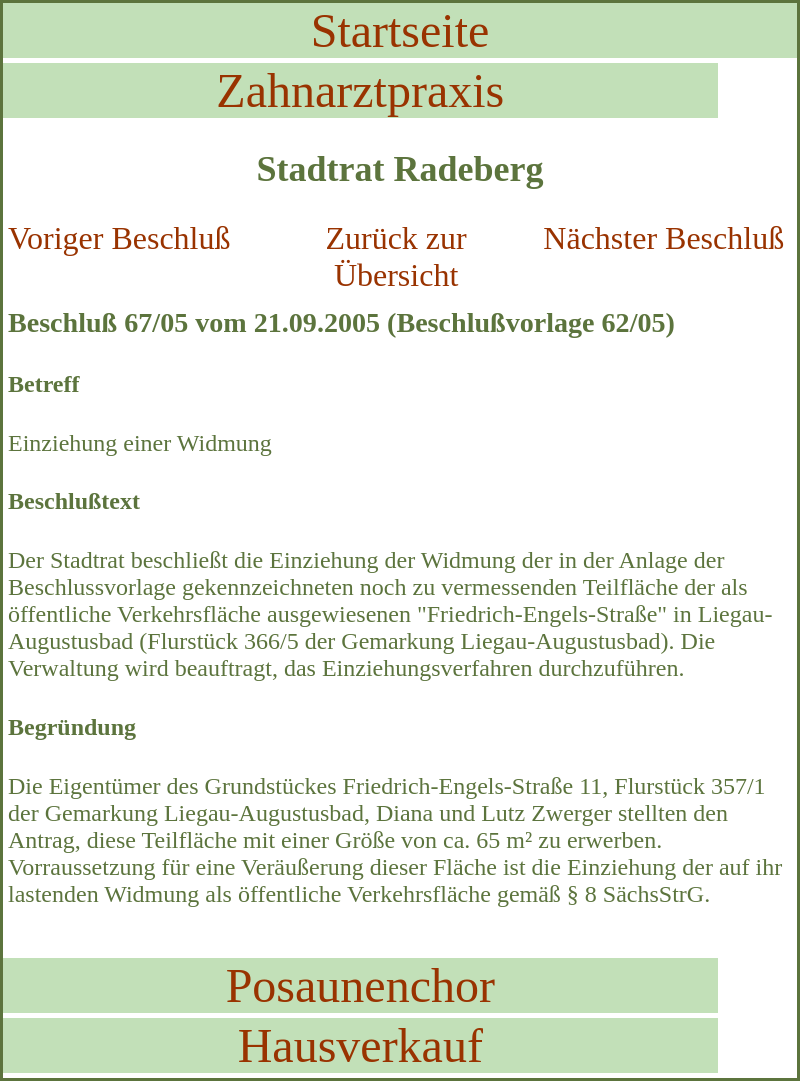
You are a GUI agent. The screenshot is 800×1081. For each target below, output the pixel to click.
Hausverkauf (360, 1045)
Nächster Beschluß (663, 238)
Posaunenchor (360, 985)
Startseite (400, 30)
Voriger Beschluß (119, 238)
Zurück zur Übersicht (395, 256)
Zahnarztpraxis (360, 90)
